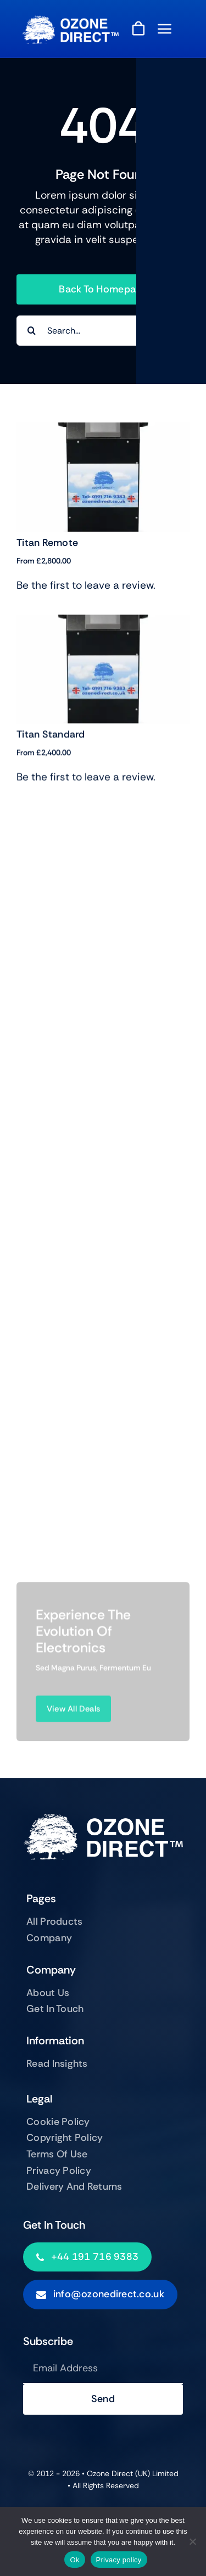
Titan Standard (50, 744)
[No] (192, 2541)
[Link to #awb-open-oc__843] (165, 28)
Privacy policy (119, 2560)
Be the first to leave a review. (85, 585)
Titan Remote (47, 542)
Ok (74, 2560)
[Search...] (103, 330)
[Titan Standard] (103, 631)
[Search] (31, 330)
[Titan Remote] (103, 430)
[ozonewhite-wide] (70, 20)
